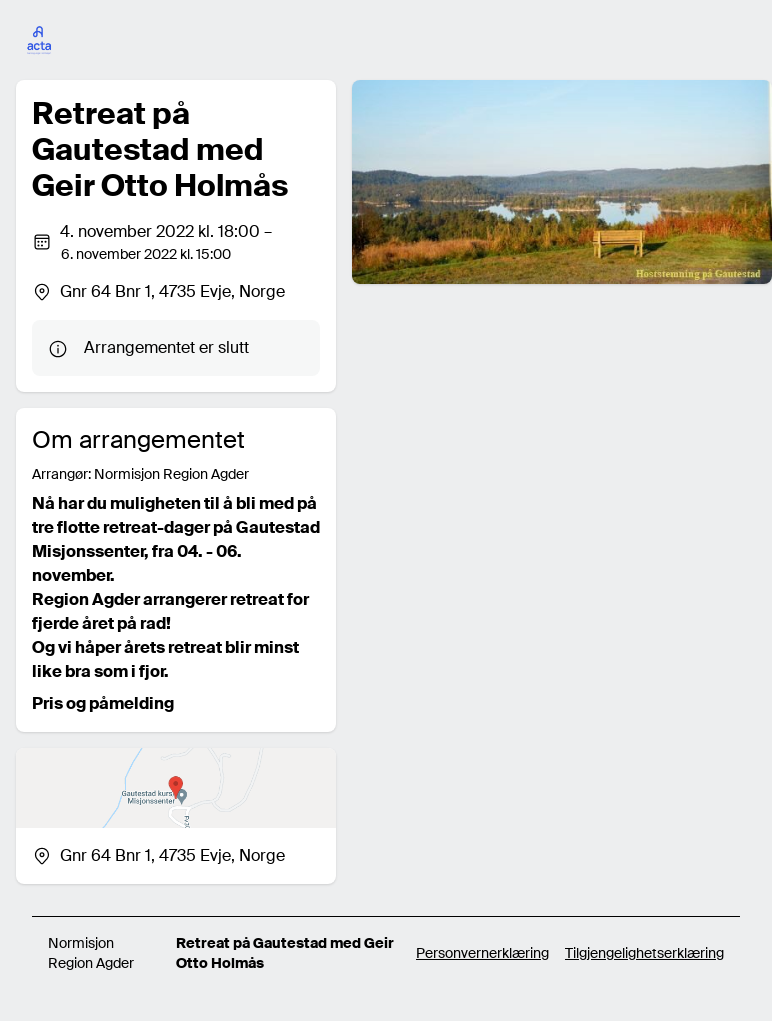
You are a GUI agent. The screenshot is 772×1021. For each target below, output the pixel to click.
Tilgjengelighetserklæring (644, 953)
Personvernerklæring (482, 953)
